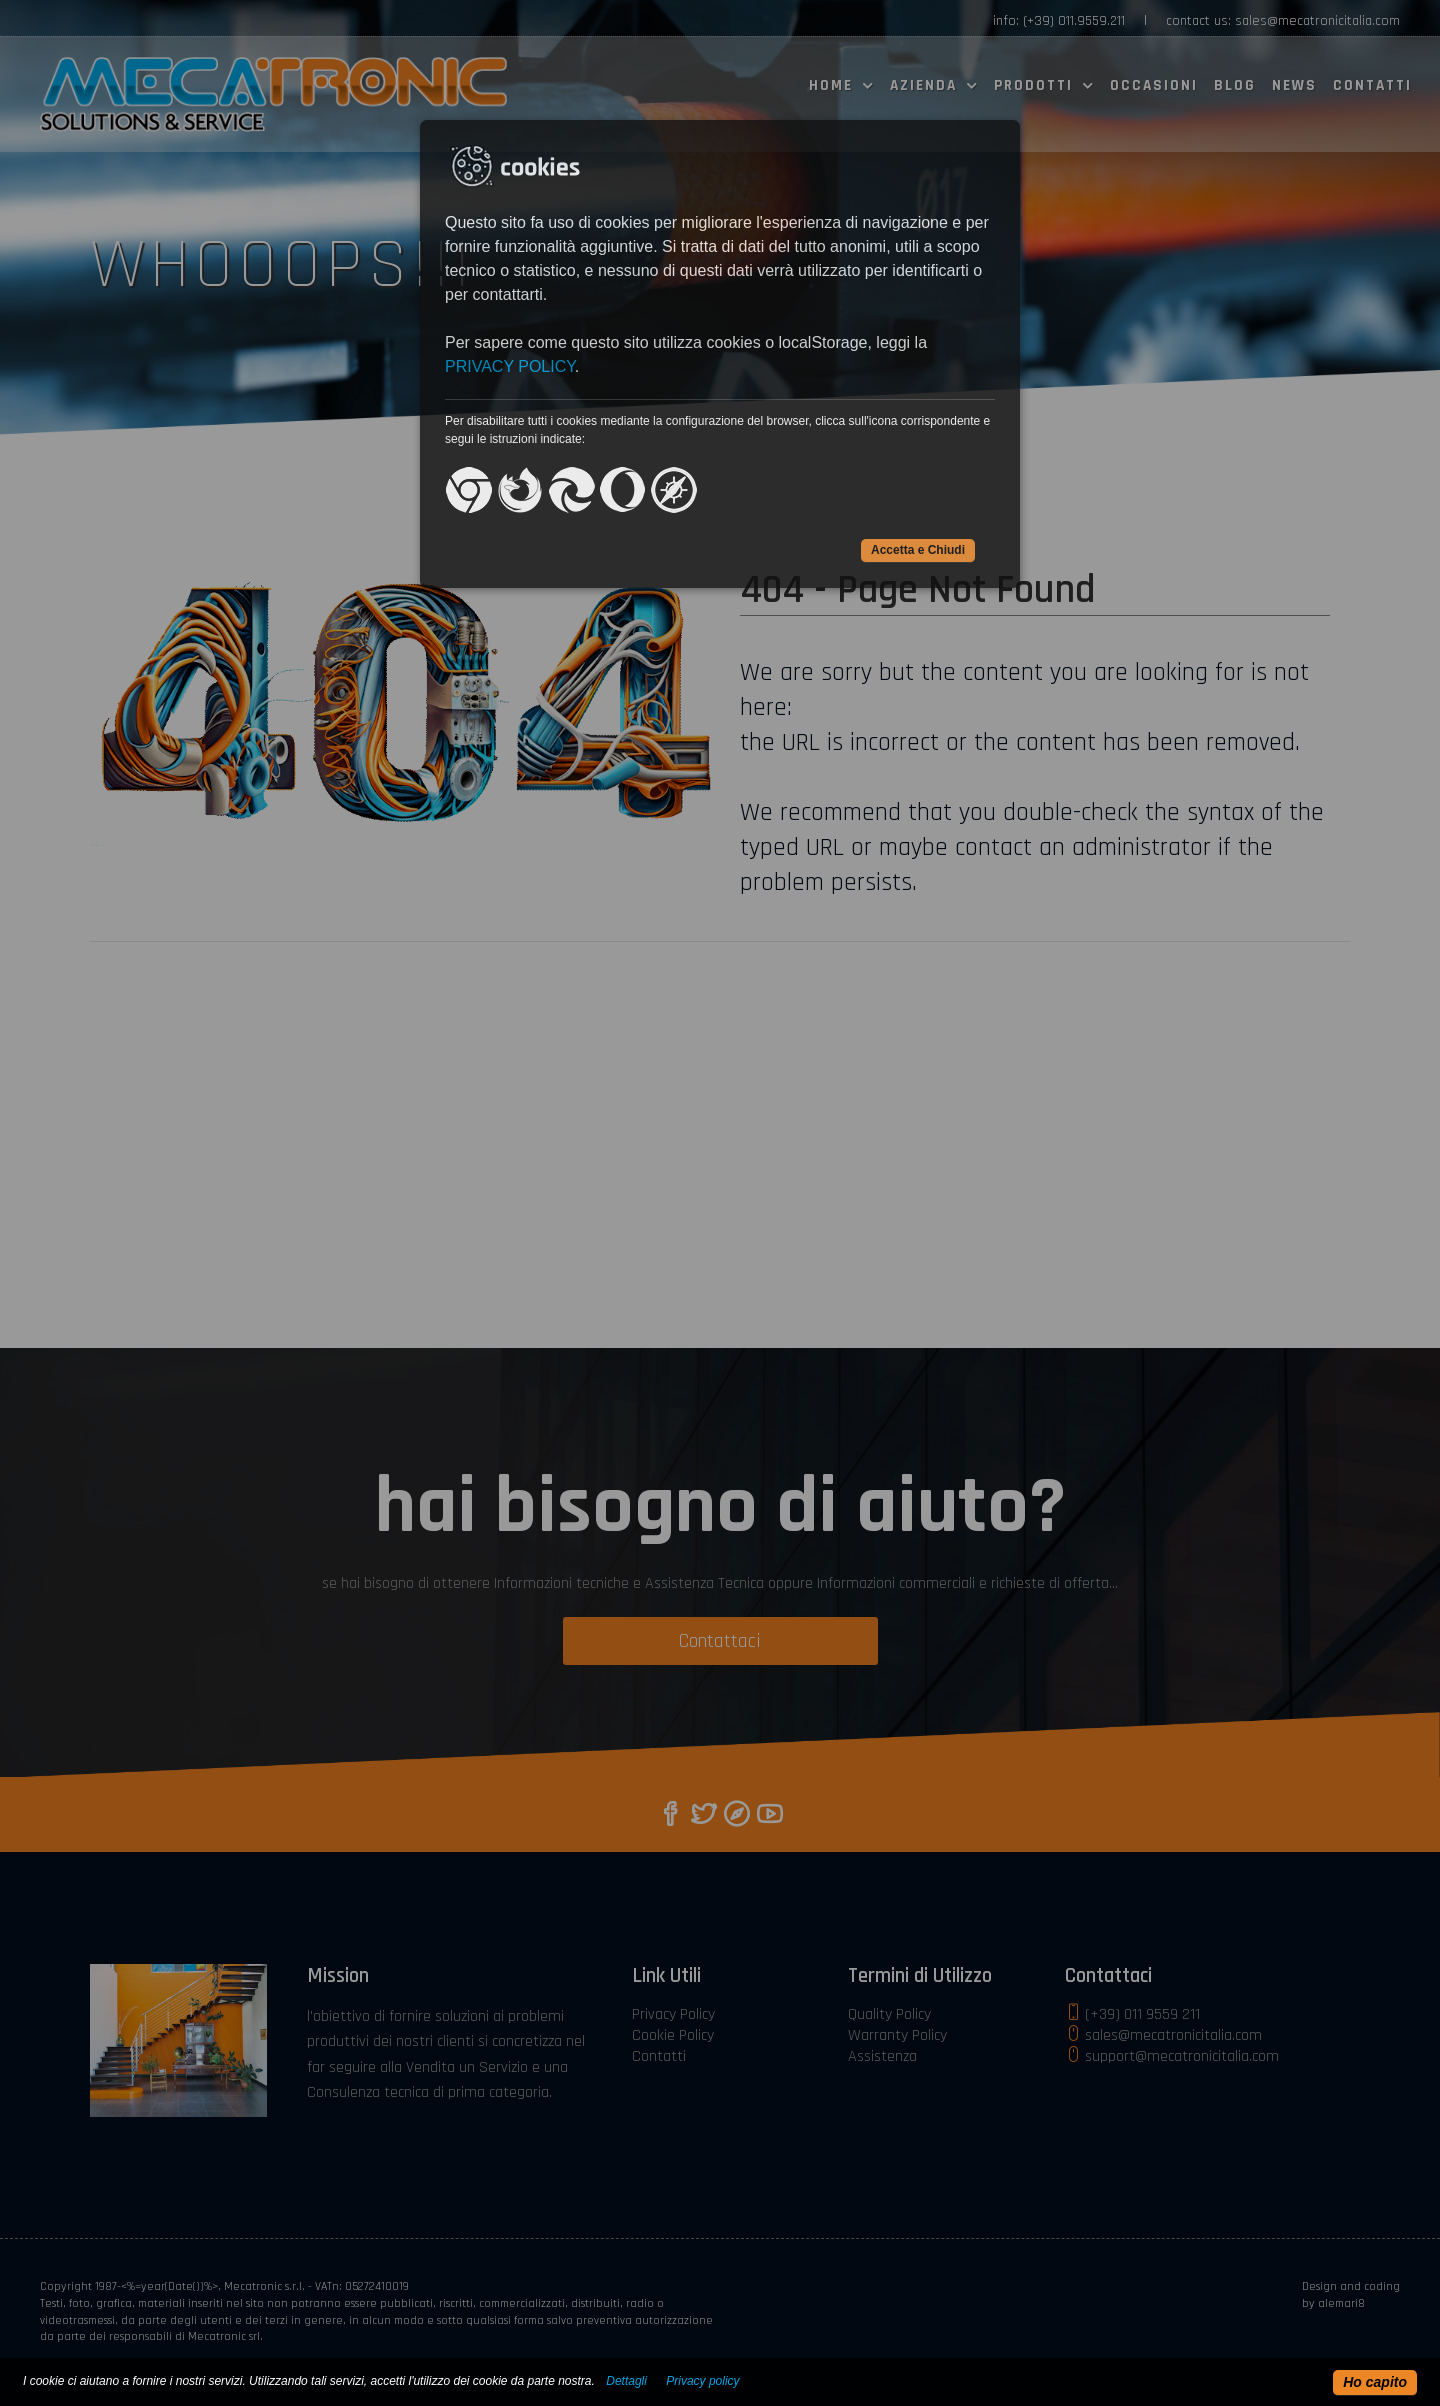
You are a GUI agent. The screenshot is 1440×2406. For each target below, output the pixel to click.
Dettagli (626, 2381)
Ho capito (1375, 2382)
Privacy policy (702, 2381)
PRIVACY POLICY (510, 366)
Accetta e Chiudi (918, 550)
